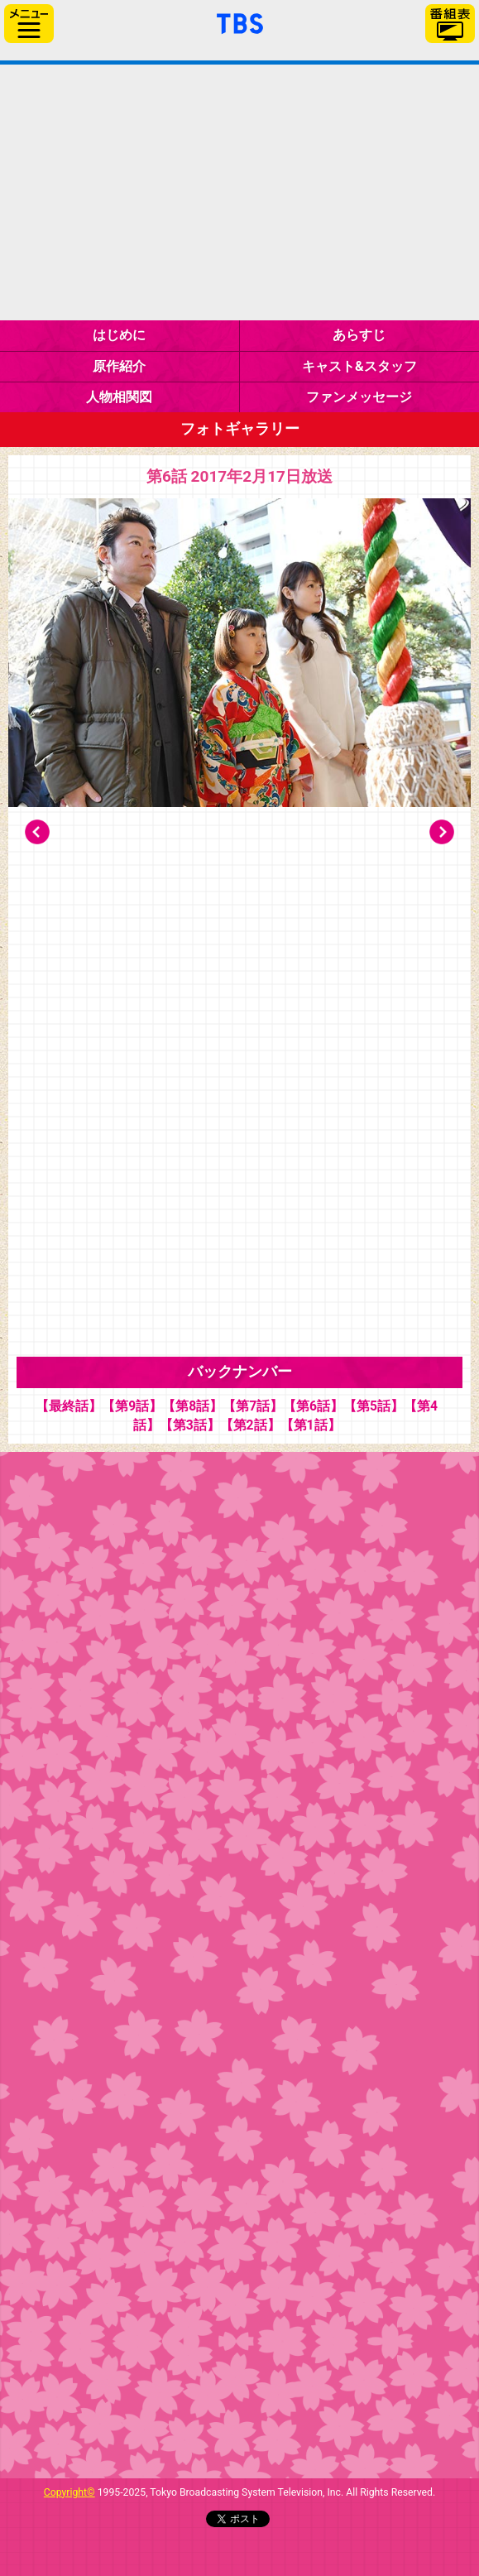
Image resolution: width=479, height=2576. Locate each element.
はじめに (119, 335)
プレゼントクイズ (187, 1796)
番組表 (450, 23)
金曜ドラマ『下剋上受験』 (239, 192)
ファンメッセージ (359, 397)
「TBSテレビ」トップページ (240, 21)
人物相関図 (119, 397)
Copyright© (69, 2492)
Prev (37, 831)
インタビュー (187, 1493)
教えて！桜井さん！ (187, 1897)
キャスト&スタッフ (359, 366)
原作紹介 (119, 366)
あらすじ (359, 335)
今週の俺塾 (187, 1594)
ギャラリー (187, 1695)
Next (441, 831)
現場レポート (187, 1998)
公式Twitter (187, 2301)
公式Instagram (187, 2402)
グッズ (187, 2200)
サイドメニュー (29, 23)
